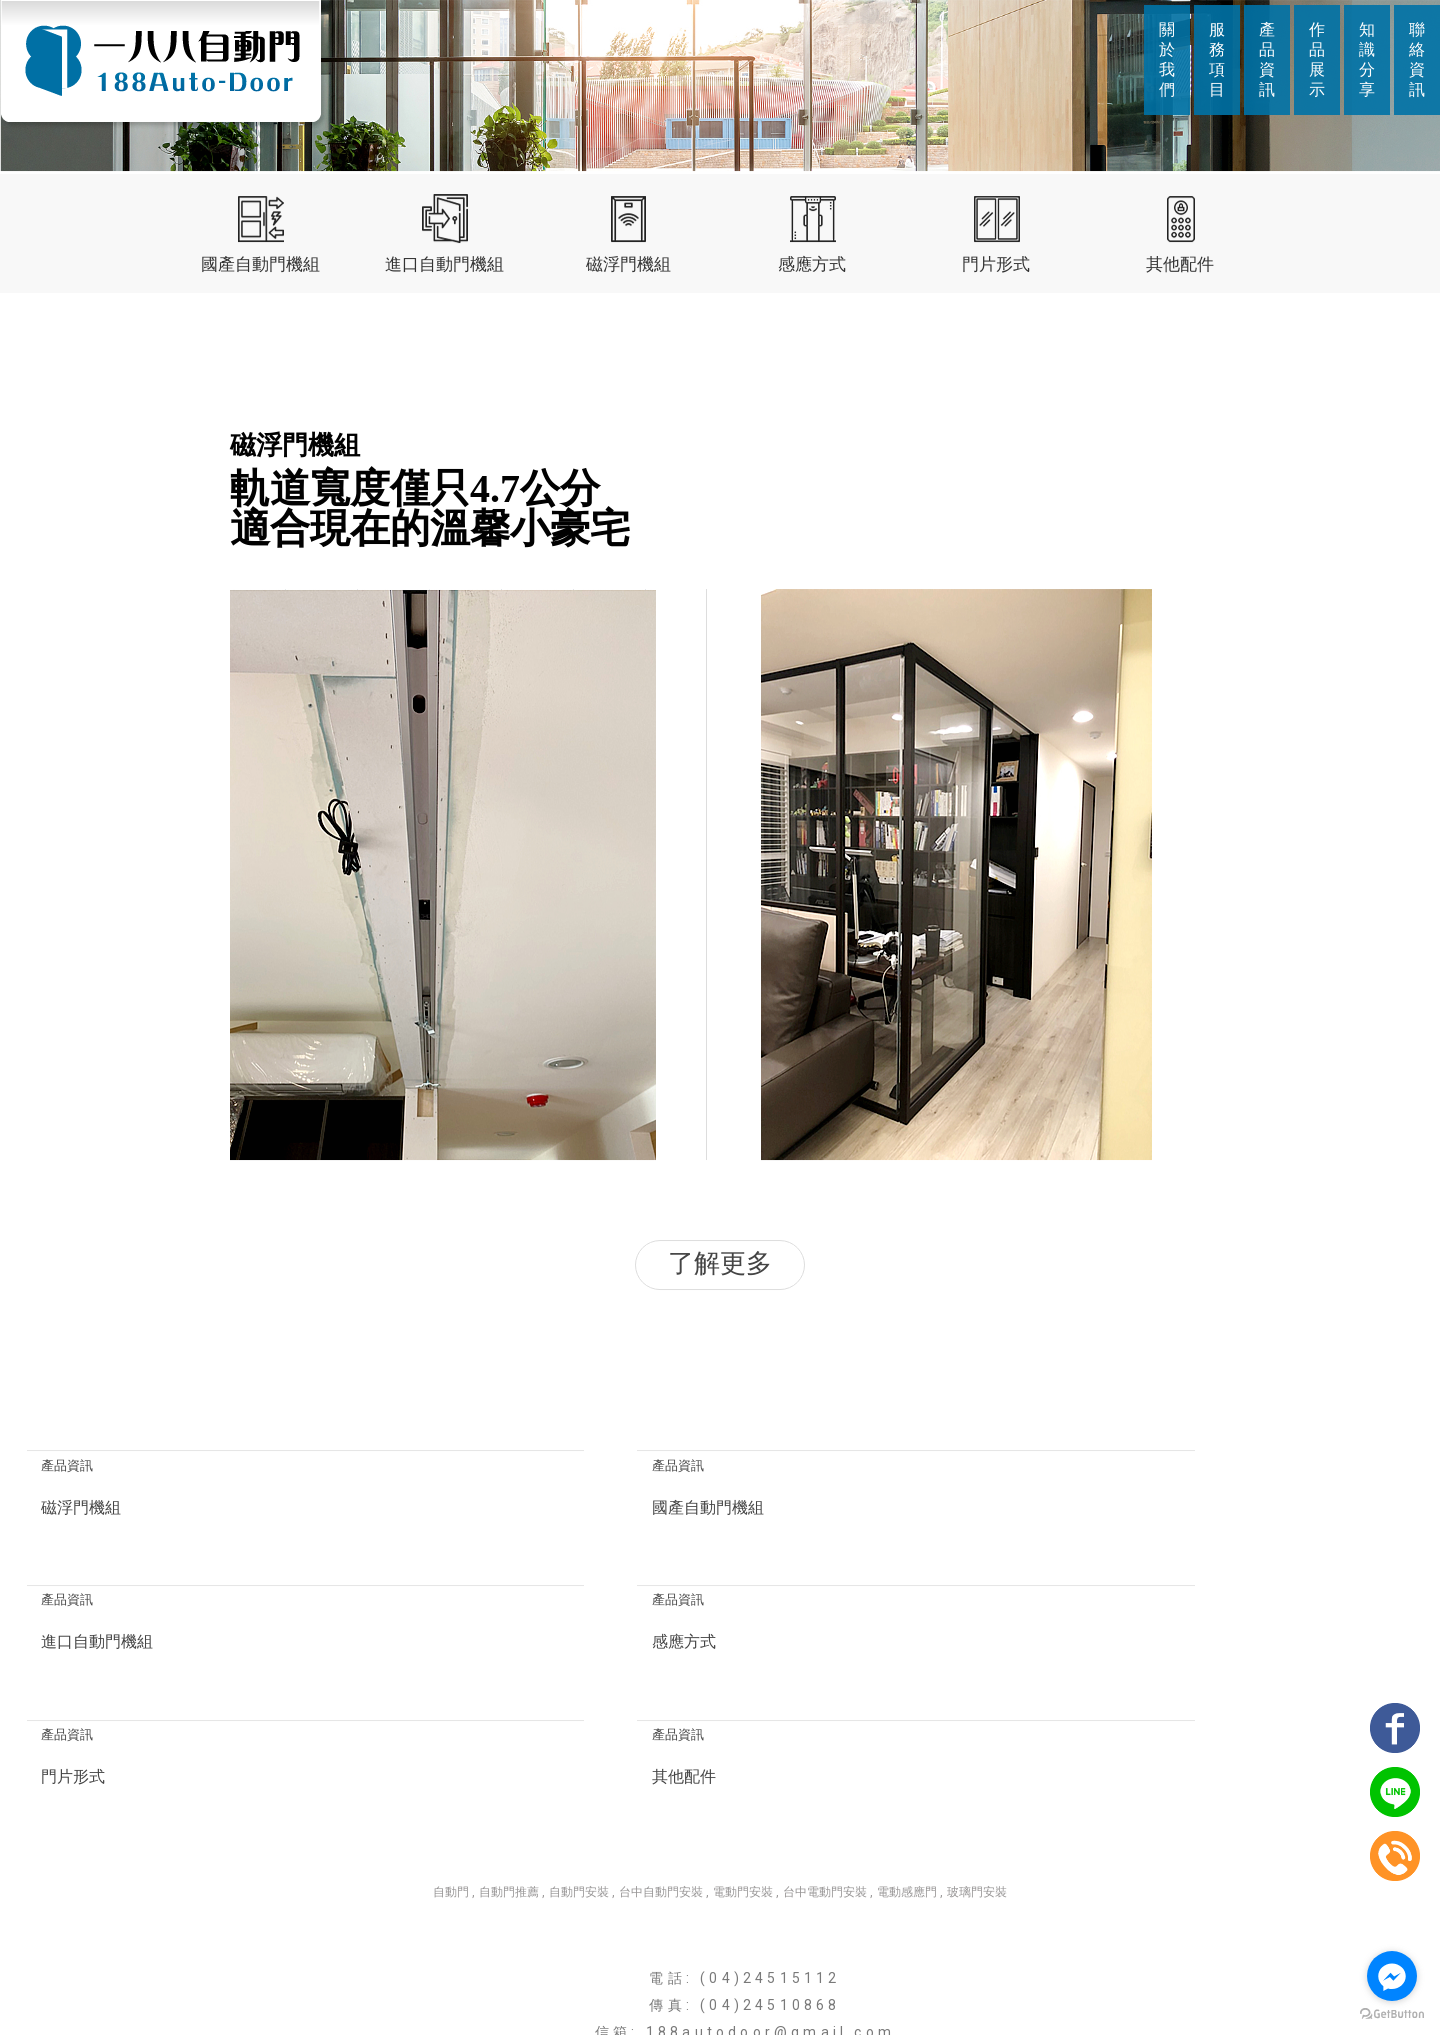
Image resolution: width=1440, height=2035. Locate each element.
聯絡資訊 (1417, 59)
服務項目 (1217, 59)
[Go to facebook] (1392, 1976)
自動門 (451, 1760)
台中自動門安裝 (661, 1760)
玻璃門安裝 (977, 1760)
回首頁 (483, 1981)
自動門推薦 (509, 1760)
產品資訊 (1267, 59)
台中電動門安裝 (825, 1760)
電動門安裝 (743, 1760)
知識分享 (1367, 59)
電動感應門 (907, 1760)
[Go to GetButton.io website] (1392, 2014)
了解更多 (720, 1264)
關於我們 (1167, 59)
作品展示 (1317, 59)
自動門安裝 (579, 1760)
